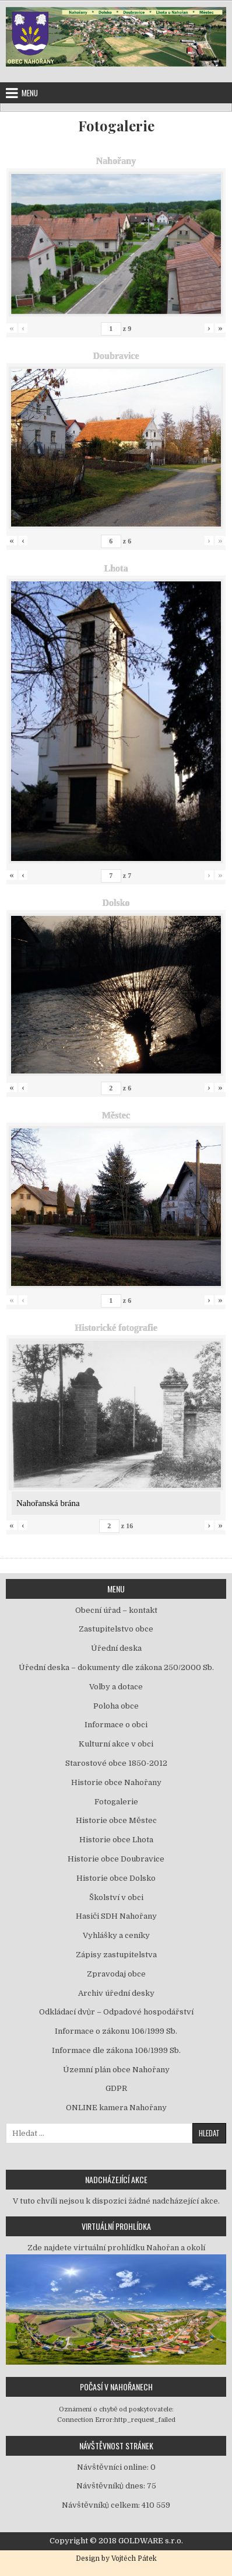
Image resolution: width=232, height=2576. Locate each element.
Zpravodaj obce (116, 1974)
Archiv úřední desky (116, 1993)
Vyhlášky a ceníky (116, 1935)
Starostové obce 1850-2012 (116, 1763)
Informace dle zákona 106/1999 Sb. (116, 2050)
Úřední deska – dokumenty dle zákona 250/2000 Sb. (116, 1667)
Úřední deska (116, 1648)
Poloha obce (116, 1706)
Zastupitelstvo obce (116, 1629)
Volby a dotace (116, 1686)
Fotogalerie (116, 125)
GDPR (116, 2088)
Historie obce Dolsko (116, 1878)
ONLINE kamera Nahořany (116, 2107)
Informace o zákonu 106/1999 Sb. (116, 2031)
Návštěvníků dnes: (111, 2485)
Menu (30, 93)
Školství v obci (116, 1897)
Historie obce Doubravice (116, 1859)
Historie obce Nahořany (116, 1782)
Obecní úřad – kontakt (116, 1610)
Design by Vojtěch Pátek (116, 2558)
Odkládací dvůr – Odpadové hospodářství (116, 2011)
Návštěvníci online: (113, 2467)
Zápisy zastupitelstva (116, 1954)
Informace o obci (116, 1724)
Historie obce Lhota (116, 1839)
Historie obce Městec (116, 1820)
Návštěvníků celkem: (102, 2505)
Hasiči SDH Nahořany (116, 1916)
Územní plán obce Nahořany (116, 2069)
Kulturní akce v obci (116, 1744)
